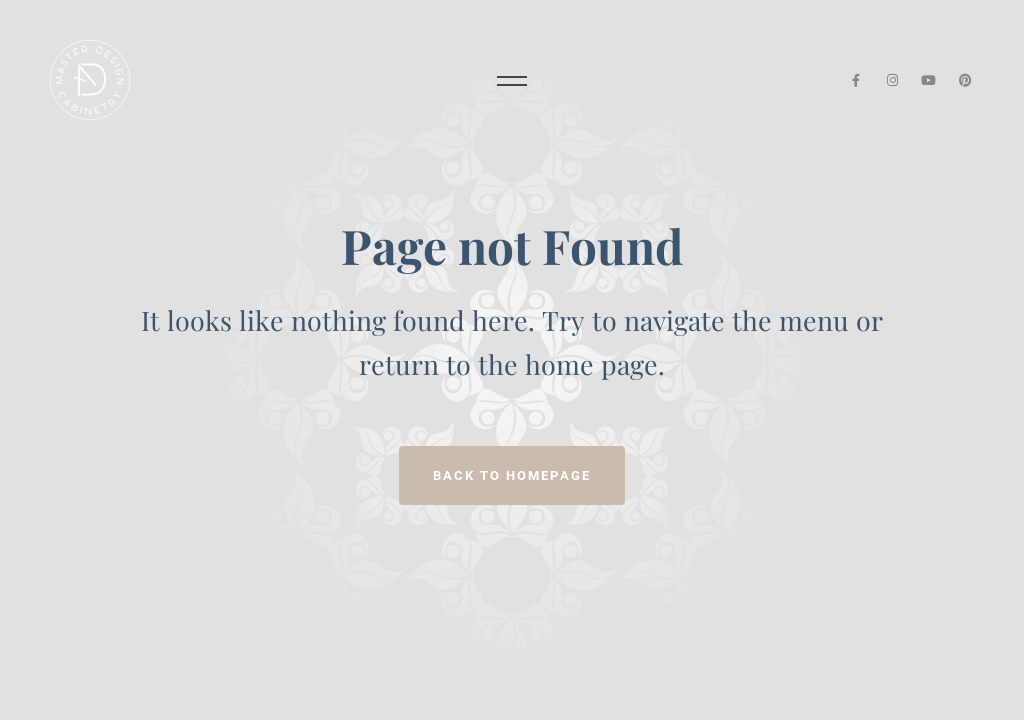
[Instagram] (892, 80)
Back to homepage (512, 475)
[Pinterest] (965, 80)
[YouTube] (929, 80)
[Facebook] (855, 80)
